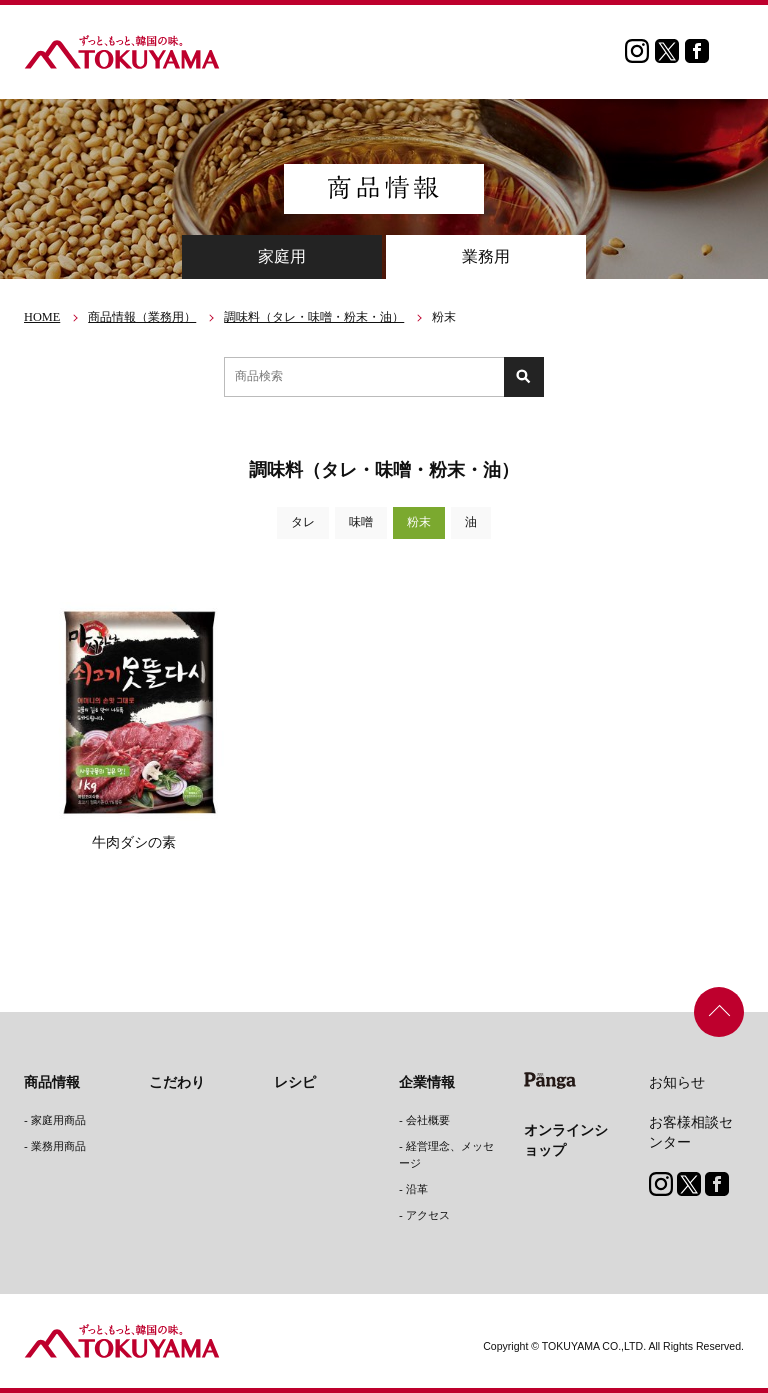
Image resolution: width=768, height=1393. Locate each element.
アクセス (428, 1215)
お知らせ (677, 1082)
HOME (42, 317)
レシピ (295, 1082)
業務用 (486, 256)
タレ (303, 522)
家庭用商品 (58, 1120)
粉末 (419, 522)
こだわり (177, 1082)
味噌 (361, 522)
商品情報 (52, 1082)
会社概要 (428, 1120)
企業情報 (427, 1082)
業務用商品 (58, 1146)
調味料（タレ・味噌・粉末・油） (314, 317)
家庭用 (282, 256)
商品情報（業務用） (142, 317)
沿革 (417, 1189)
